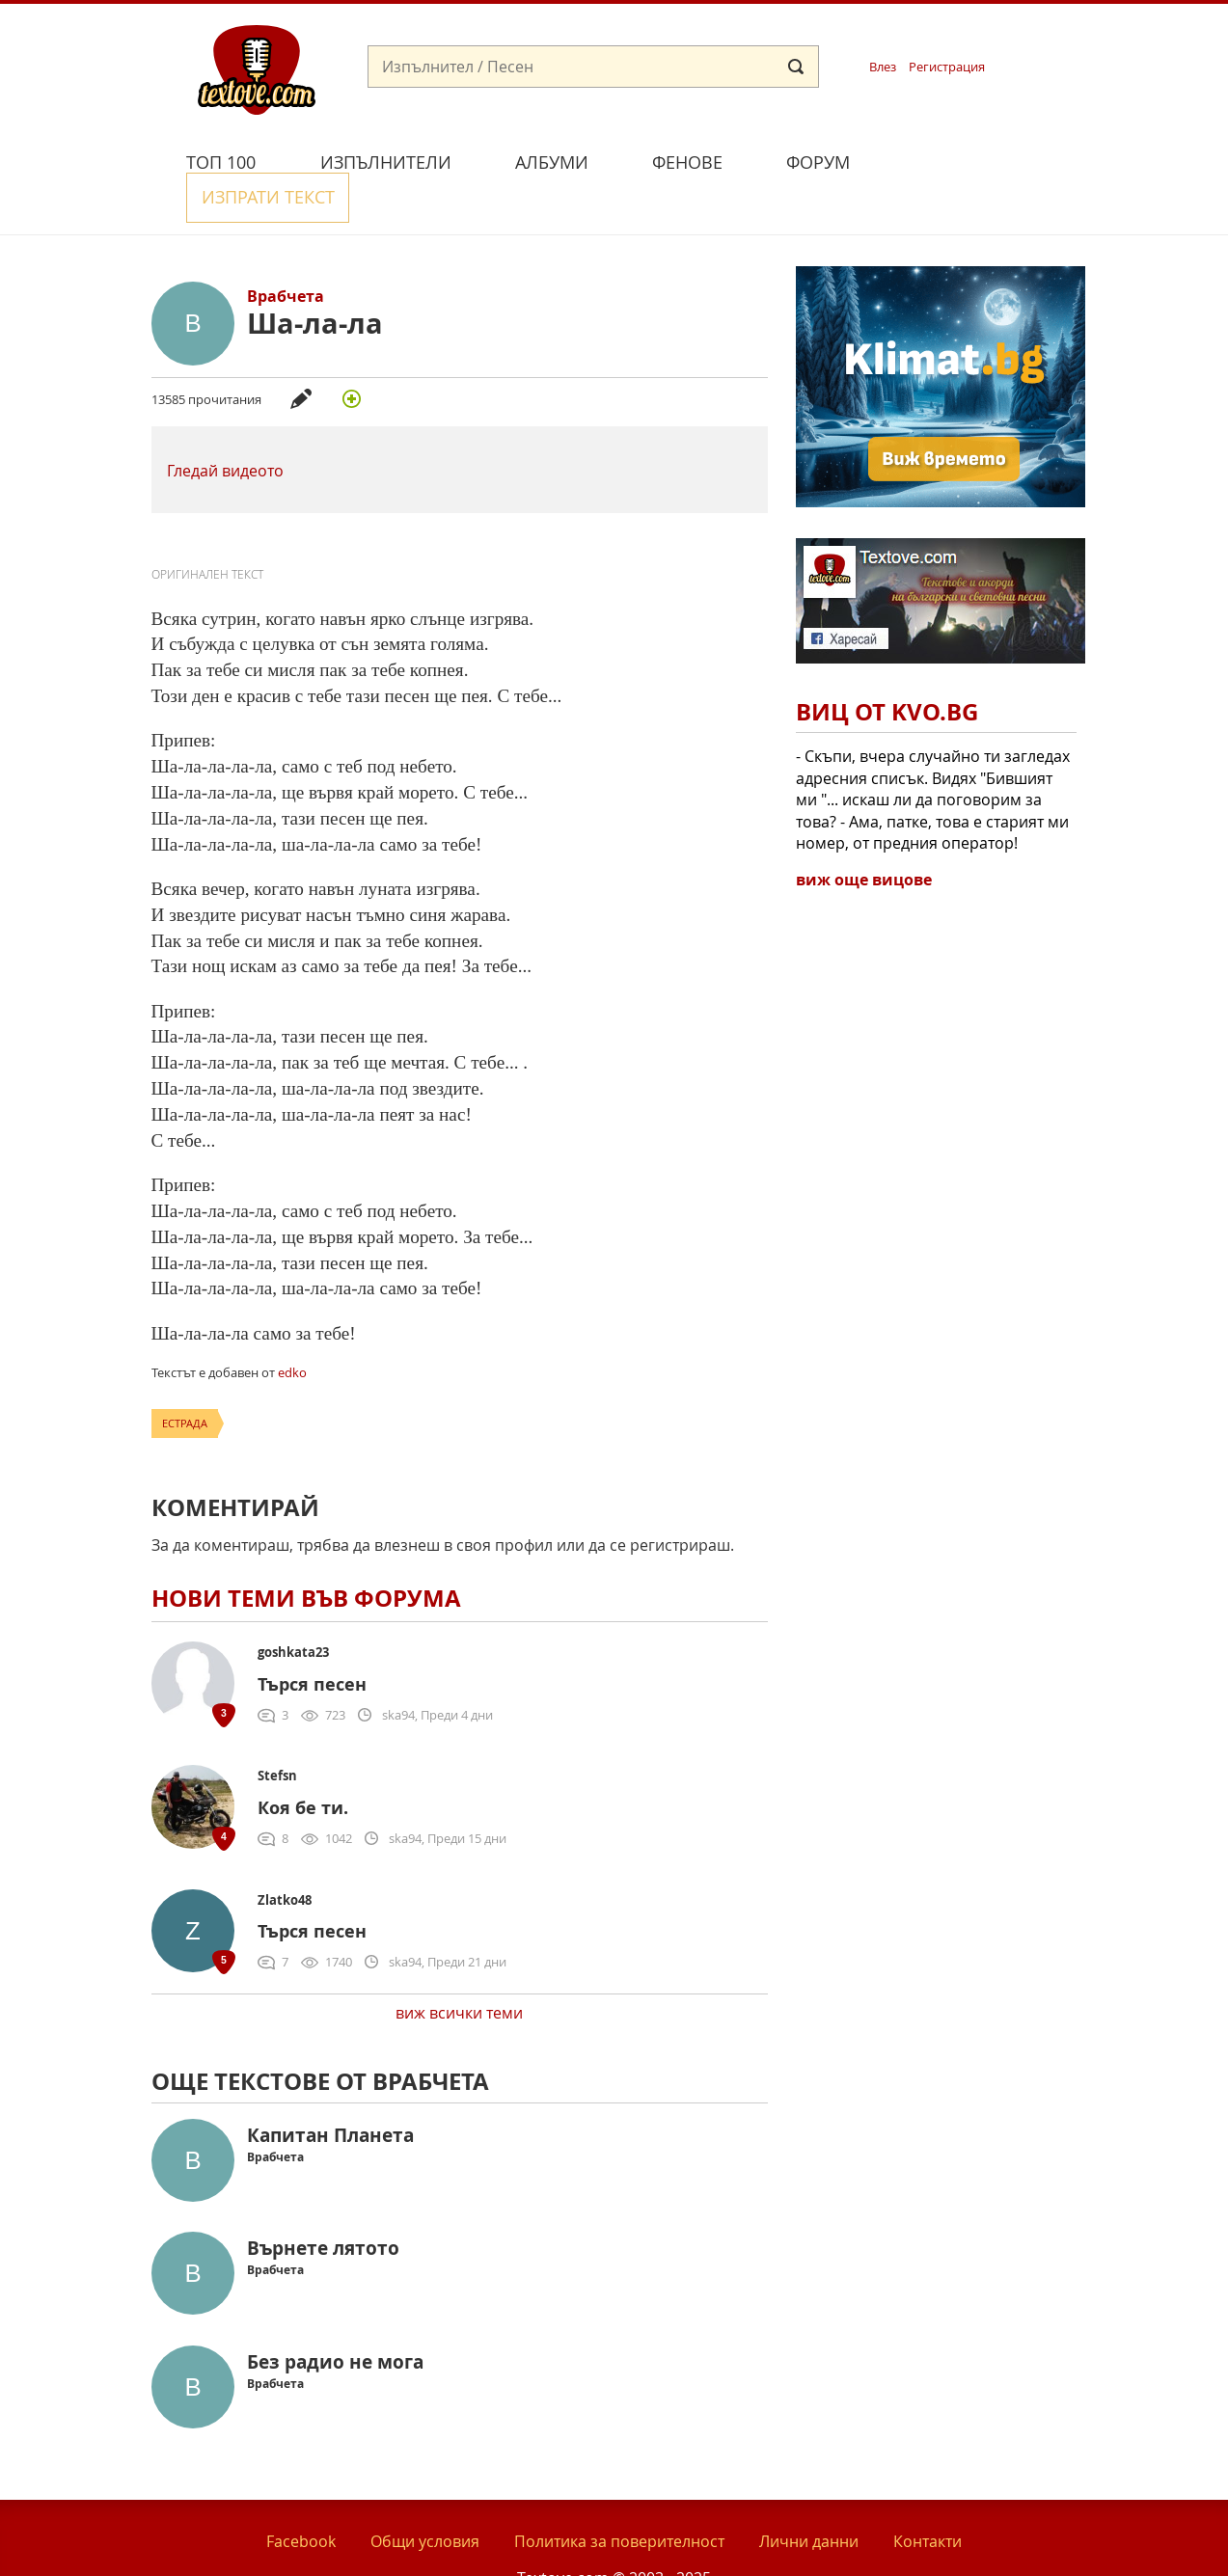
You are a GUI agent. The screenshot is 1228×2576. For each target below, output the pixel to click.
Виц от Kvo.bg (887, 667)
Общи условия (424, 2497)
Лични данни (809, 2497)
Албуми (551, 162)
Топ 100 (221, 162)
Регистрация (947, 67)
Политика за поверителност (619, 2497)
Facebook (301, 2497)
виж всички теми (459, 1968)
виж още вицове (864, 835)
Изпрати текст (973, 159)
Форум (818, 162)
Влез (882, 67)
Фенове (687, 162)
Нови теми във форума (306, 1553)
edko (292, 1327)
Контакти (927, 2497)
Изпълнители (385, 162)
